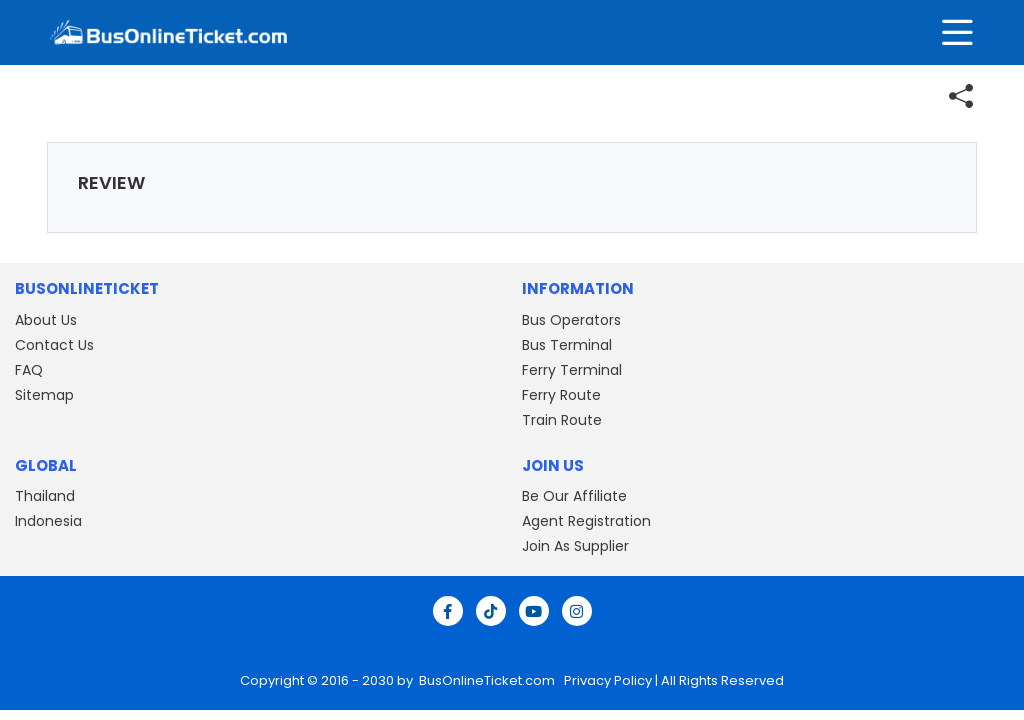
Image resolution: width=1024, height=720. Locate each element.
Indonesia (48, 521)
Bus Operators (571, 320)
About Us (46, 320)
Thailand (45, 496)
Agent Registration (586, 521)
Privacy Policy (606, 680)
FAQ (29, 370)
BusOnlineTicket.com (488, 680)
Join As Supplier (575, 546)
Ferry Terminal (572, 370)
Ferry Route (561, 395)
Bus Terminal (567, 345)
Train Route (562, 420)
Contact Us (54, 345)
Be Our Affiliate (574, 496)
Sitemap (44, 395)
